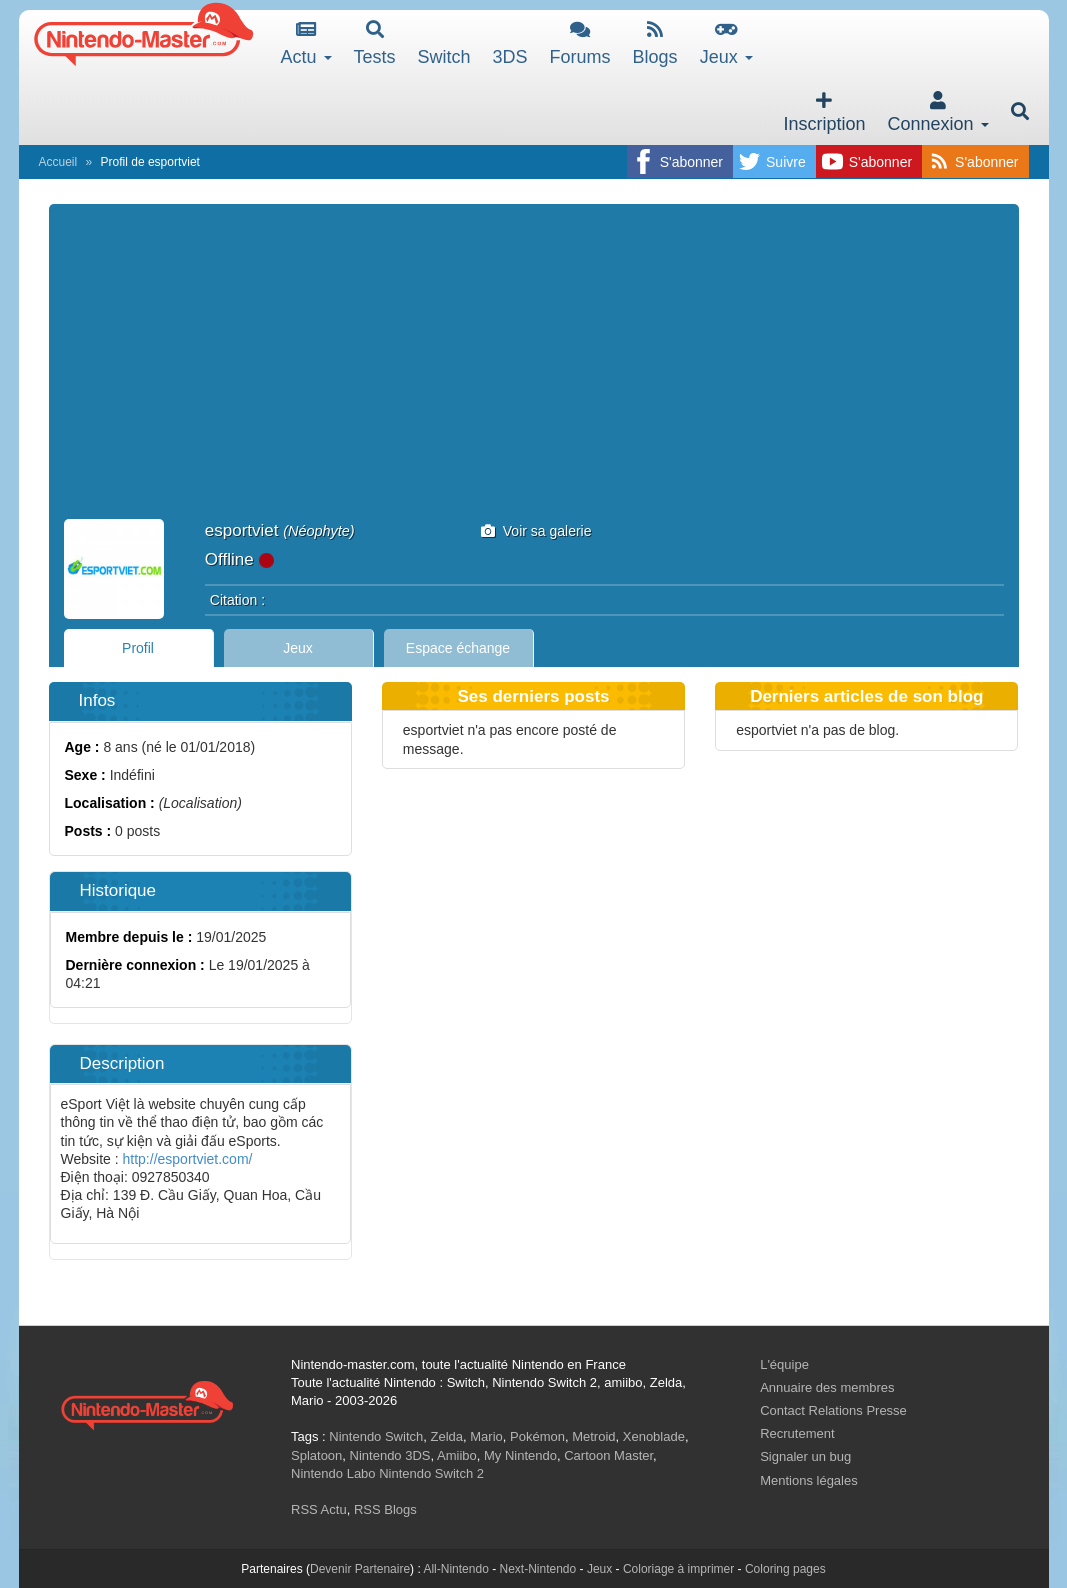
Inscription (824, 112)
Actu (306, 43)
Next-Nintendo (537, 1569)
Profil (138, 648)
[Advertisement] (534, 369)
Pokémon (537, 1436)
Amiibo (457, 1455)
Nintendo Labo (333, 1473)
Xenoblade (654, 1436)
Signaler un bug (805, 1456)
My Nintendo (520, 1455)
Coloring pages (785, 1569)
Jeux (726, 43)
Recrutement (797, 1433)
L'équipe (784, 1364)
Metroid (593, 1436)
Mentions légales (809, 1480)
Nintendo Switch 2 (431, 1473)
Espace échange (458, 648)
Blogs (655, 43)
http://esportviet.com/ (188, 1159)
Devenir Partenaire (360, 1569)
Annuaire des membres (827, 1387)
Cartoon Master (608, 1455)
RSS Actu (319, 1509)
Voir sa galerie (536, 531)
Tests (375, 43)
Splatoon (316, 1455)
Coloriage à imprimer (678, 1569)
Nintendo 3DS (390, 1455)
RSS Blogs (385, 1509)
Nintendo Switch (376, 1436)
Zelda (446, 1436)
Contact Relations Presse (833, 1410)
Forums (580, 43)
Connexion (937, 112)
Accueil (58, 162)
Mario (486, 1436)
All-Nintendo (455, 1569)
